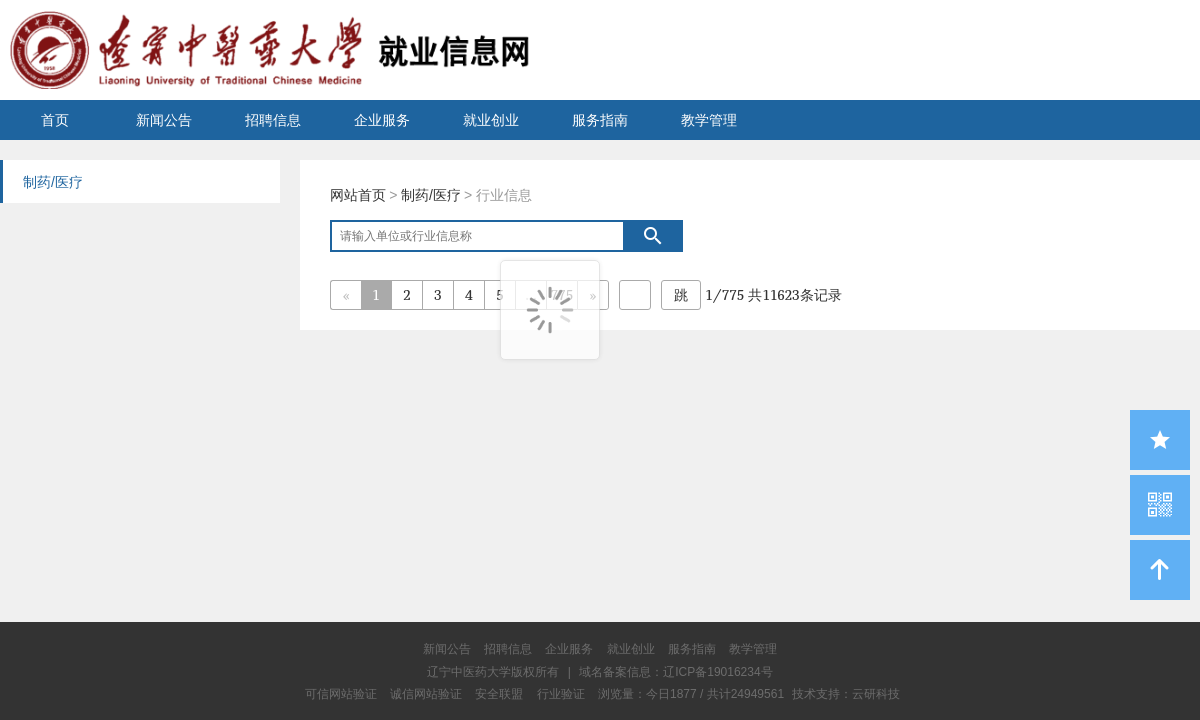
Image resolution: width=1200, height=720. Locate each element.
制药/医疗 (431, 195)
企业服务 (382, 120)
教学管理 (709, 120)
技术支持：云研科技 (846, 694)
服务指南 (600, 120)
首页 (55, 120)
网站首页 (358, 195)
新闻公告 (164, 120)
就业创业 (491, 120)
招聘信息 (273, 120)
